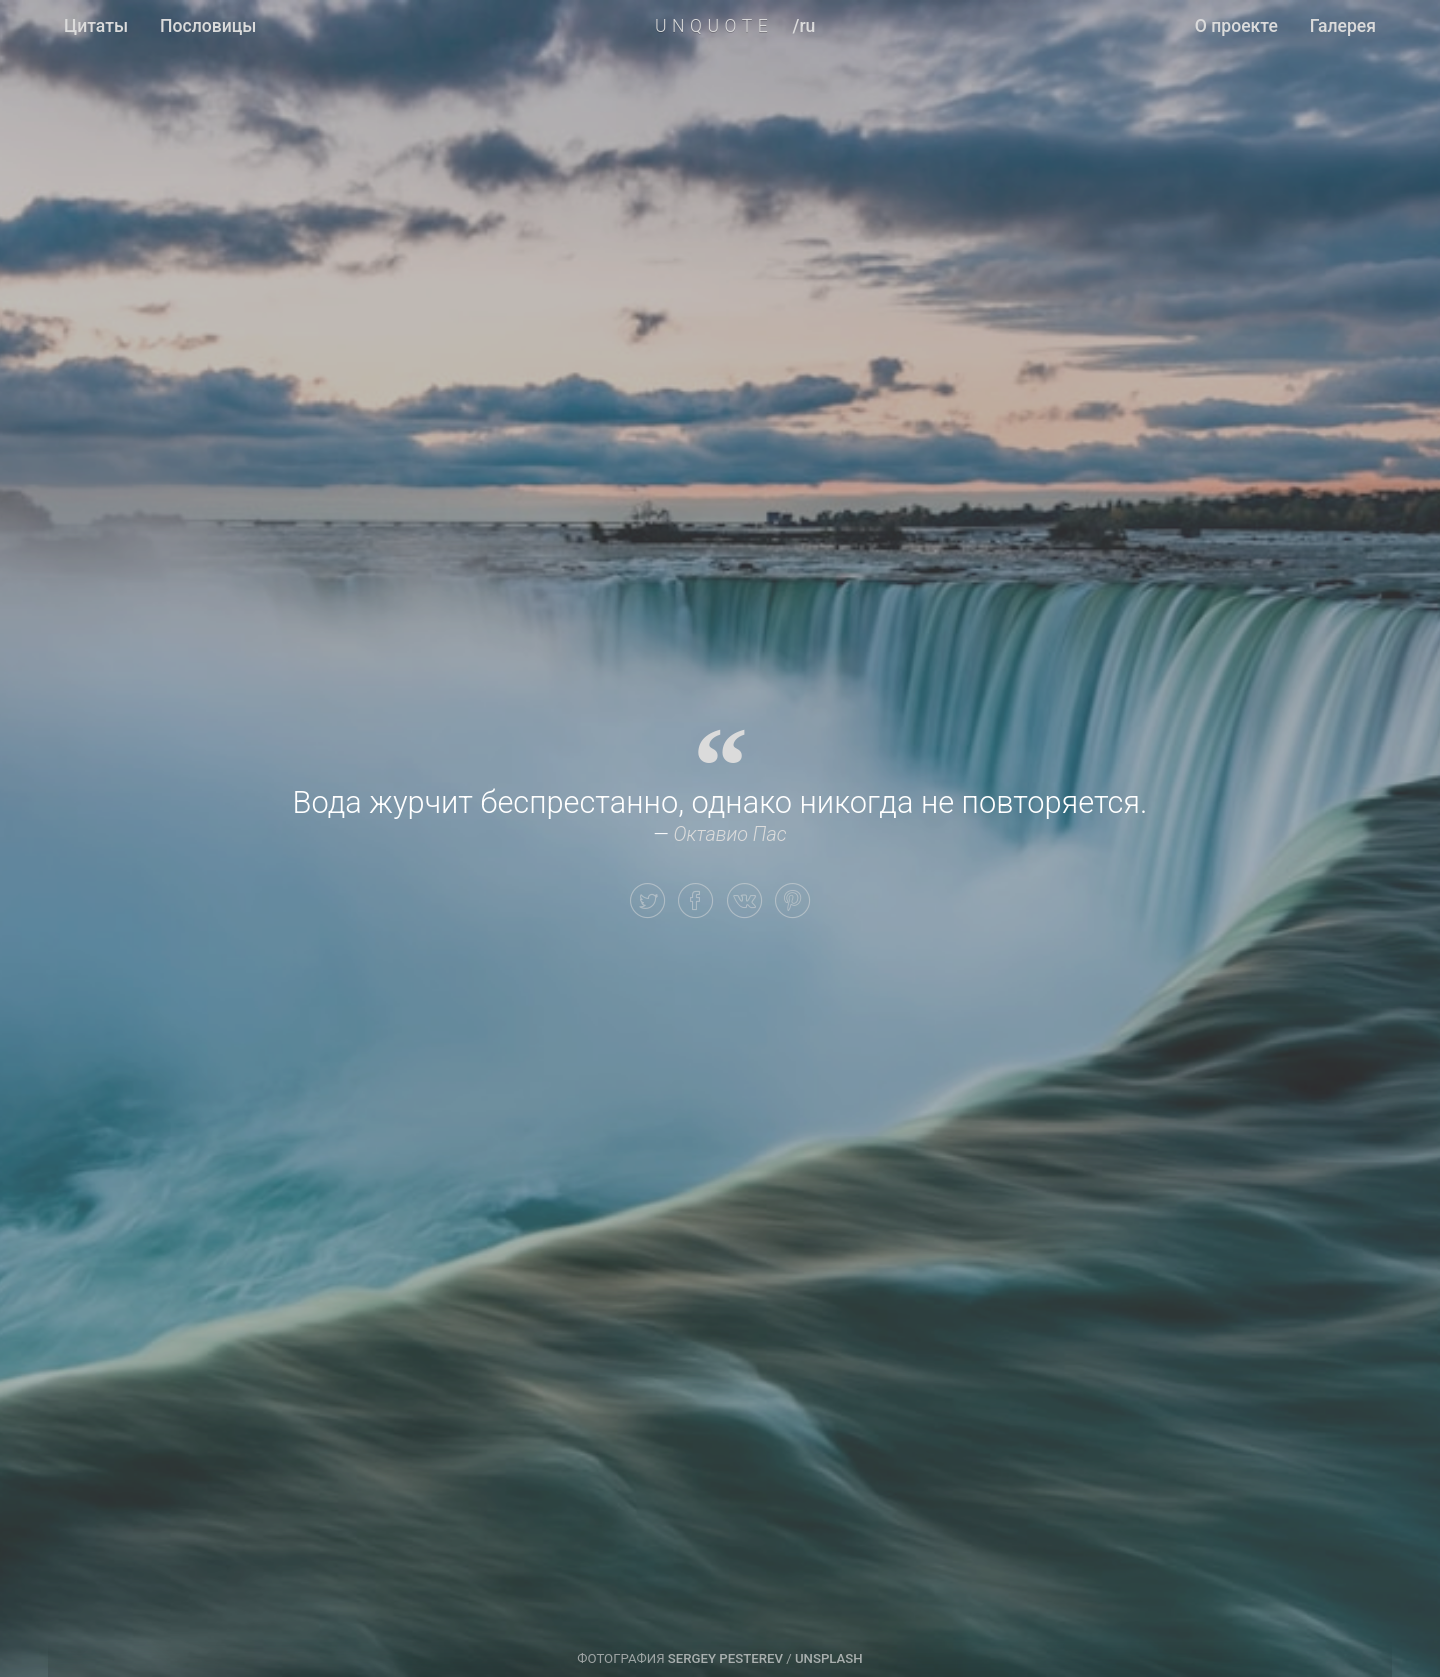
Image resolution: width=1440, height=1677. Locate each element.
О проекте (1236, 26)
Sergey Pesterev (725, 1658)
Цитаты (96, 26)
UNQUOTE (714, 26)
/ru (804, 26)
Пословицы (208, 26)
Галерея (1343, 26)
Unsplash (829, 1658)
